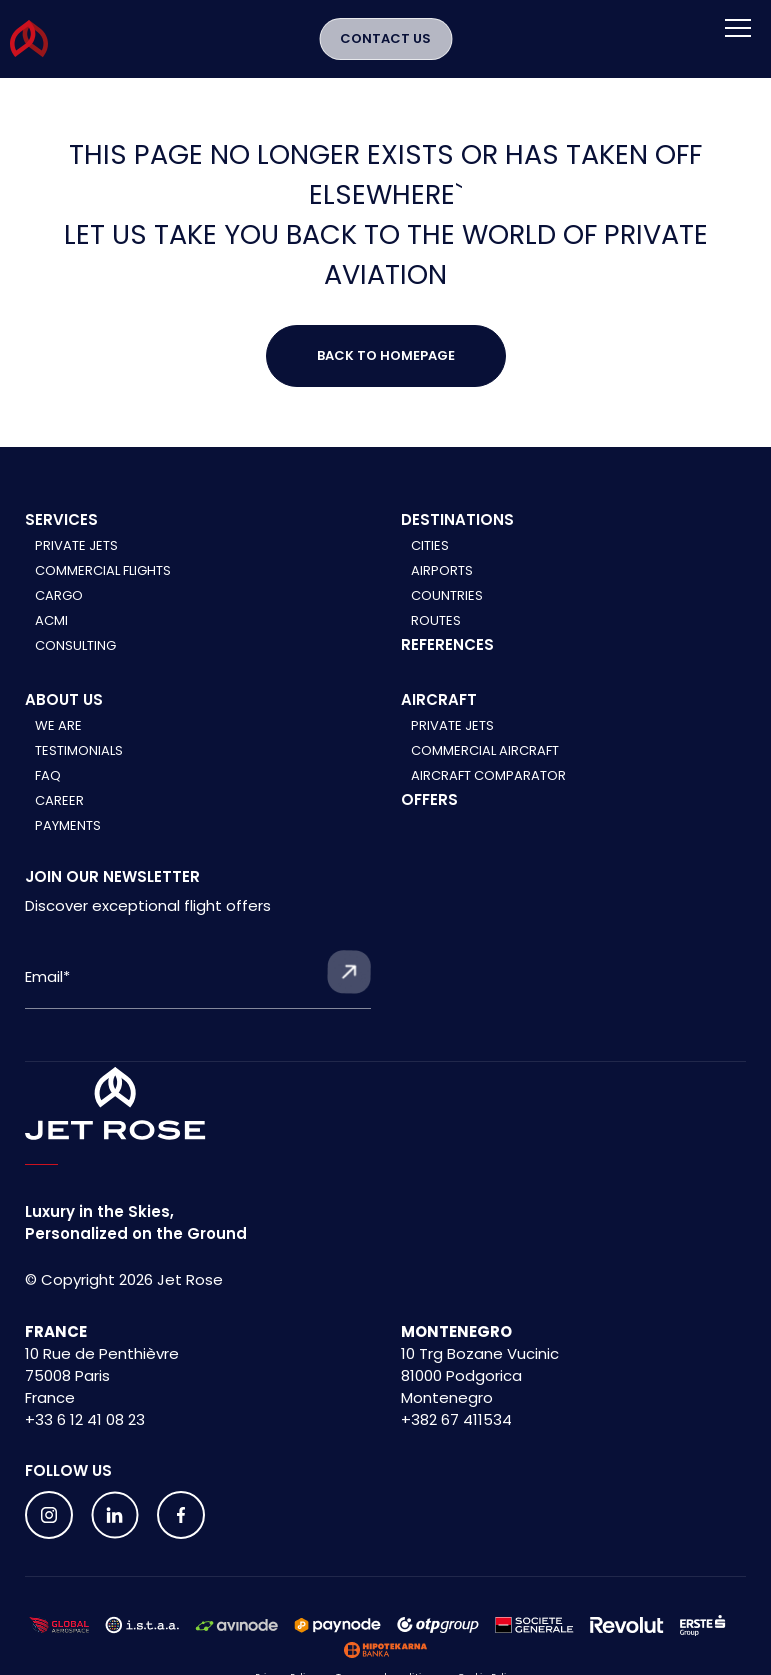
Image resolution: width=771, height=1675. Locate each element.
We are (58, 725)
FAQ (48, 775)
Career (59, 800)
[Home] (115, 1104)
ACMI (51, 620)
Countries (447, 595)
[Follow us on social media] (49, 1515)
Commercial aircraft (485, 750)
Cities (430, 545)
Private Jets (76, 545)
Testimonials (79, 750)
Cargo (59, 595)
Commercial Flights (103, 570)
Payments (68, 825)
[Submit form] (349, 972)
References (447, 644)
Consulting (75, 645)
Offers (429, 799)
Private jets (452, 725)
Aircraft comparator (488, 775)
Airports (442, 570)
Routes (436, 620)
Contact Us (385, 38)
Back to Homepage (386, 355)
